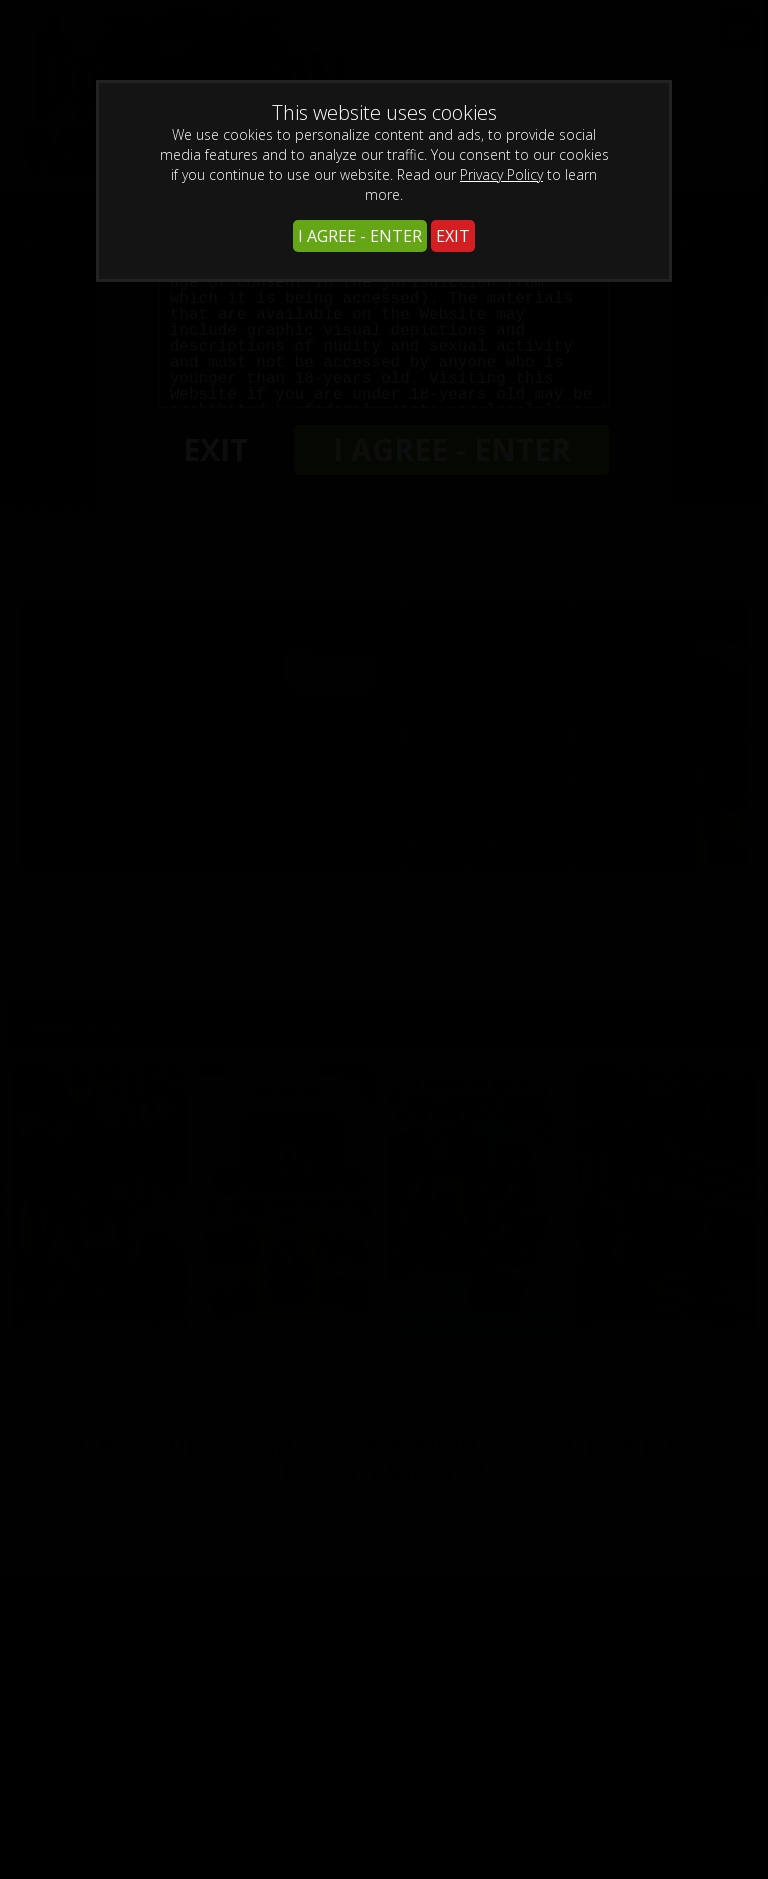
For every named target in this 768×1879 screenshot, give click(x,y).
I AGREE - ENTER (360, 236)
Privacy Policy (501, 174)
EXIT (453, 236)
